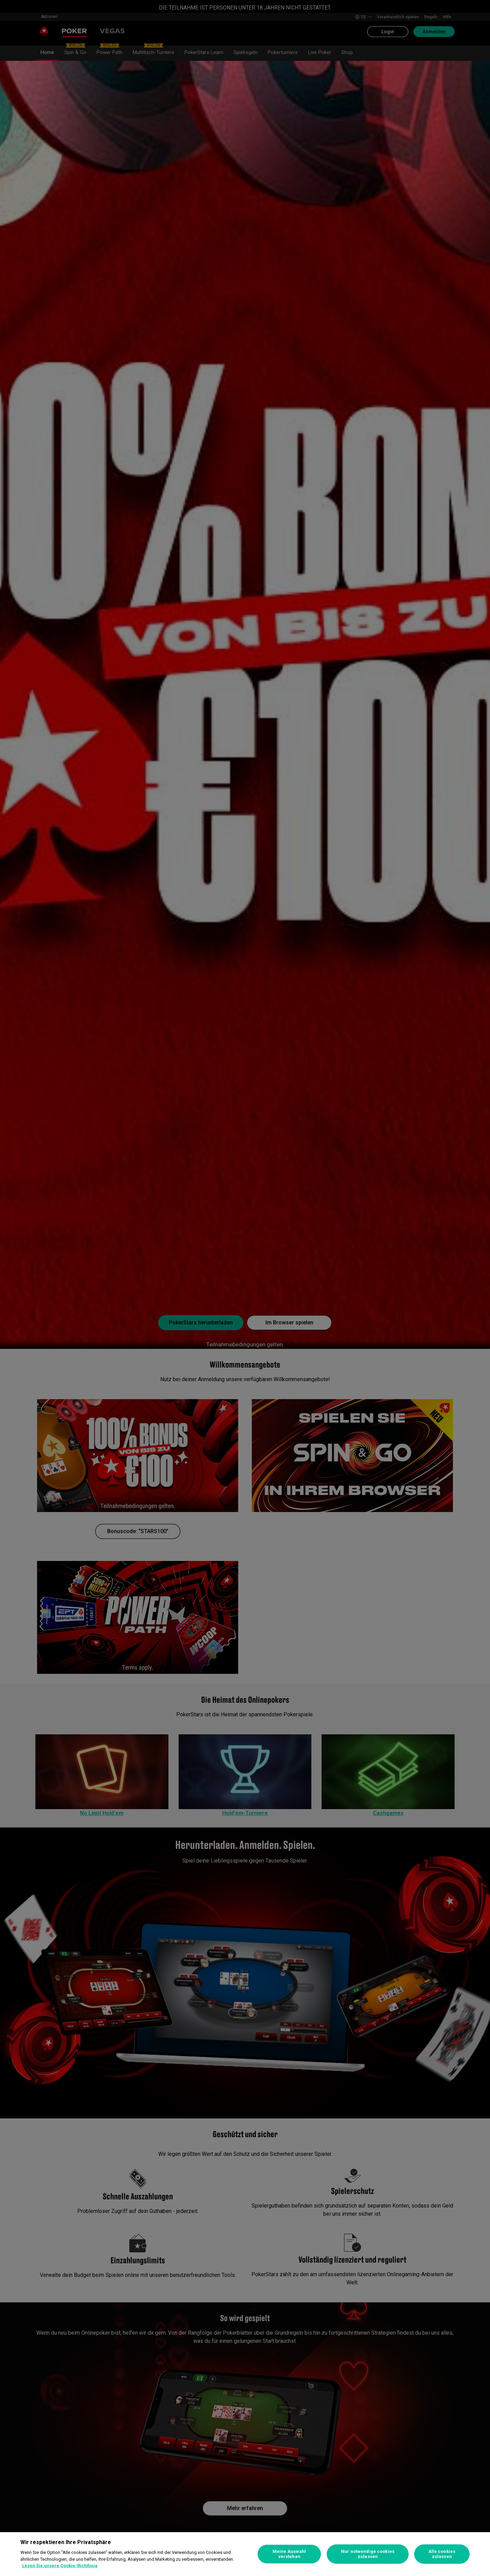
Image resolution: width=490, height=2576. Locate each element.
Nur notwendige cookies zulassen (367, 2554)
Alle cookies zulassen (442, 2554)
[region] (245, 2554)
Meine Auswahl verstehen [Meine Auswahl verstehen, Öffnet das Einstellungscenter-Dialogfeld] (289, 2554)
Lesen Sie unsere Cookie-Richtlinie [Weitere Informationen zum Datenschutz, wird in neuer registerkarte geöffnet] (60, 2565)
